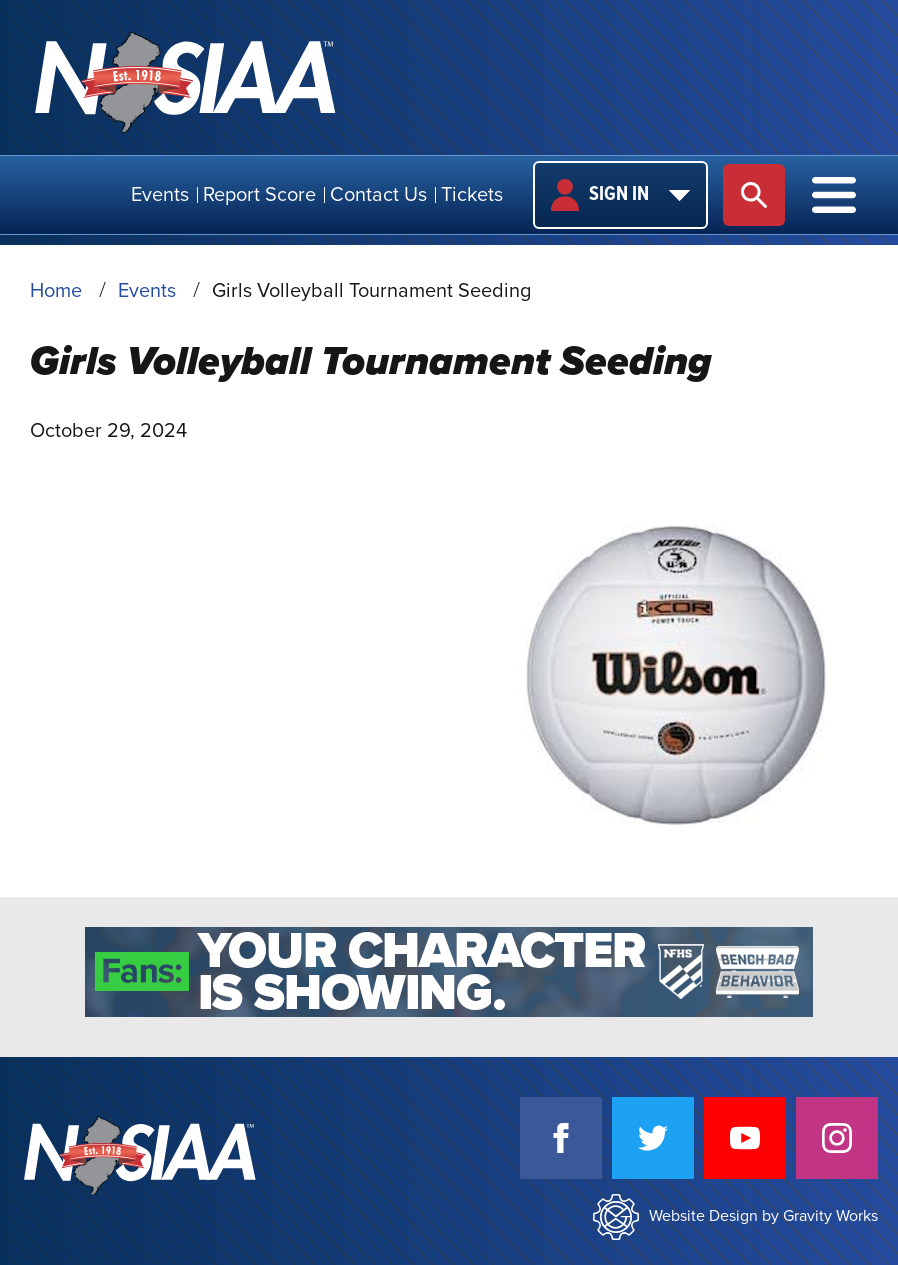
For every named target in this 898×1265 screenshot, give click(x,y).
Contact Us (378, 195)
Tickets (472, 195)
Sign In (620, 195)
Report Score (259, 195)
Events (160, 195)
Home (56, 291)
